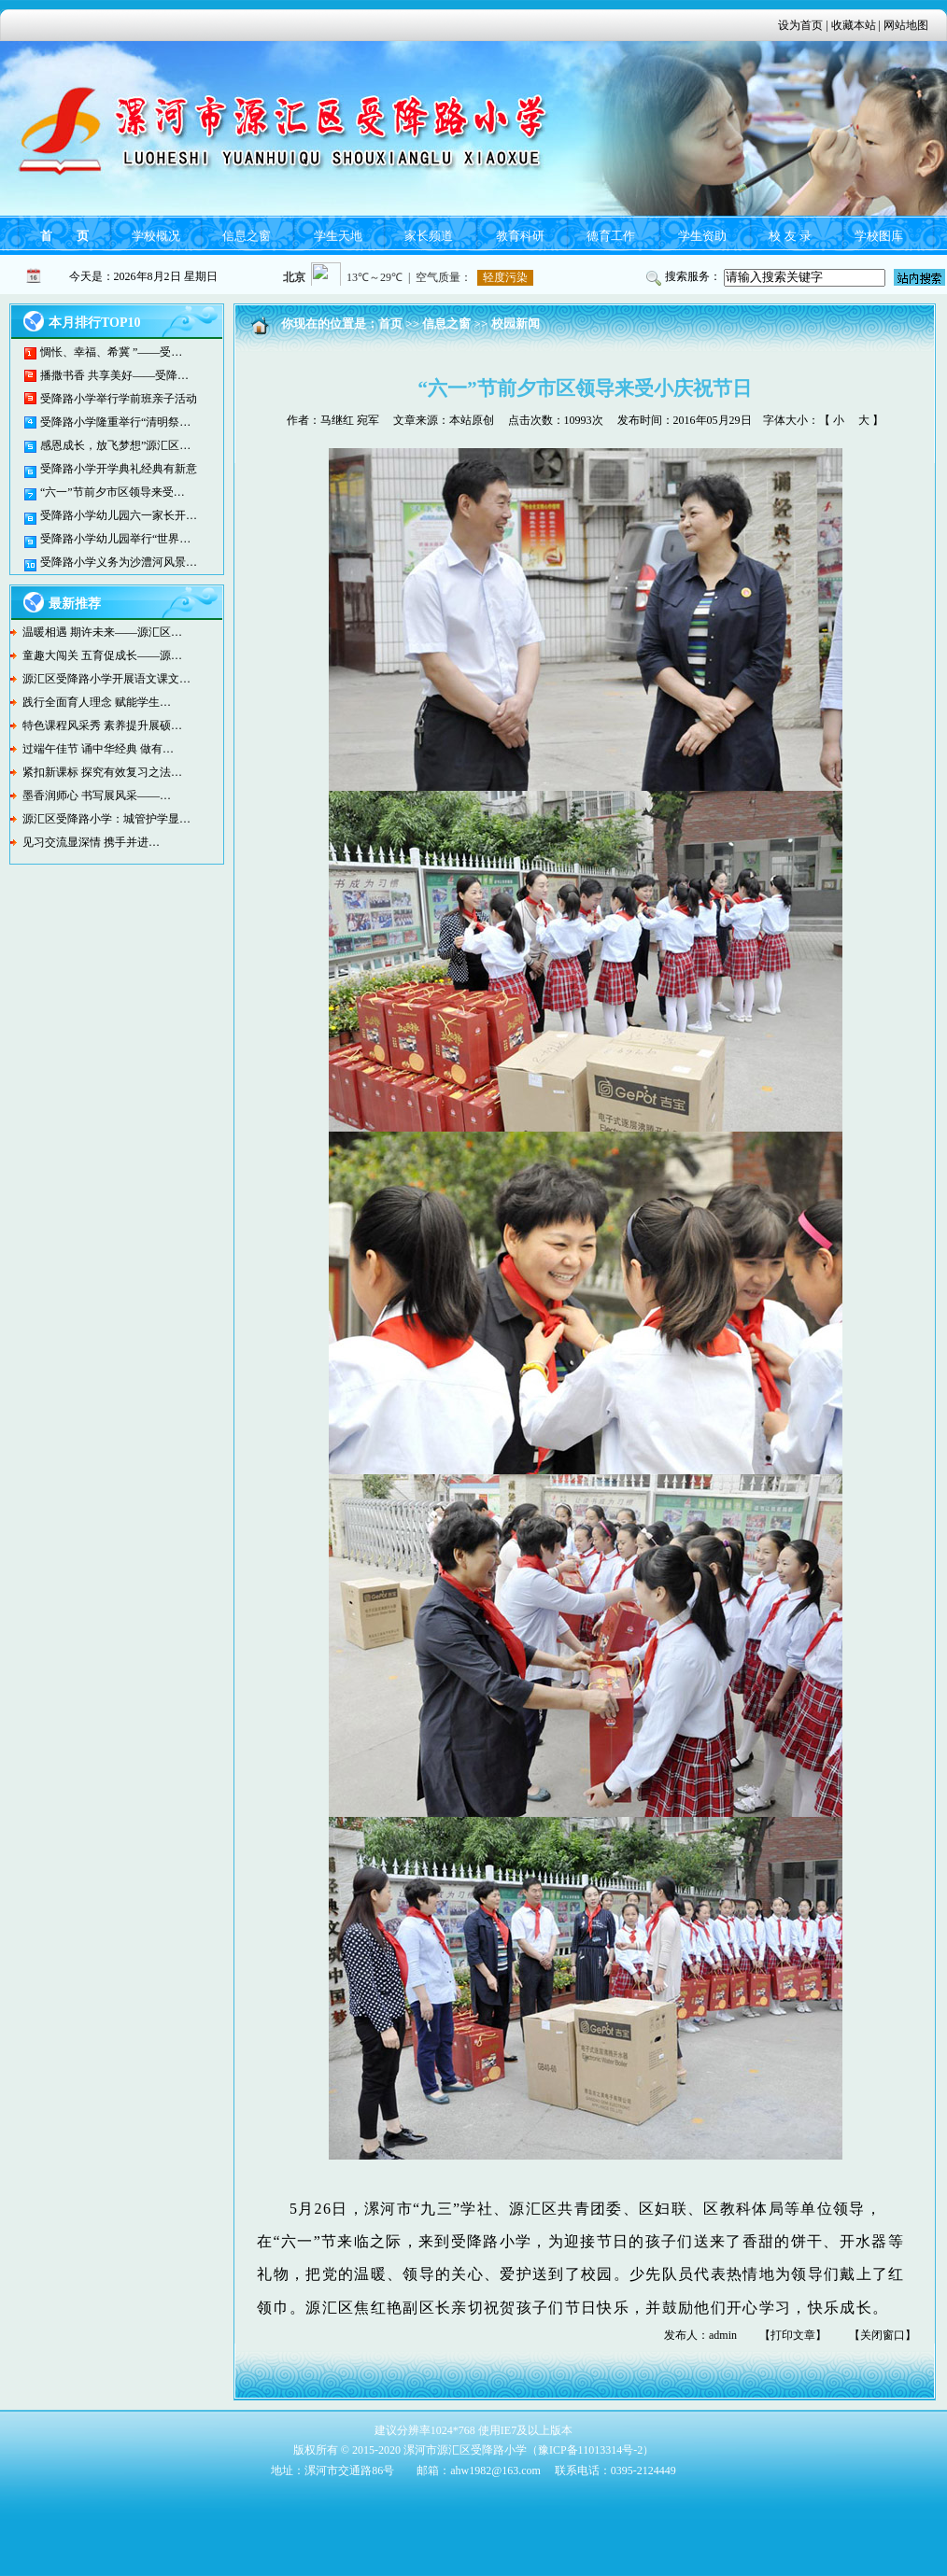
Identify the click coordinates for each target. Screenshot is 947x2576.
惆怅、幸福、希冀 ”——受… (111, 352)
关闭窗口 (882, 2335)
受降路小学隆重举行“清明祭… (115, 422)
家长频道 (428, 236)
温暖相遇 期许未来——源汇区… (102, 632)
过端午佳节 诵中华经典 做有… (98, 748)
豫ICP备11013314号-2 (590, 2449)
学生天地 (338, 236)
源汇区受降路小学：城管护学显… (106, 818)
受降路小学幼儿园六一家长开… (118, 515)
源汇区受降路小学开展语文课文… (106, 678)
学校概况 (156, 236)
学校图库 (879, 236)
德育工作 (611, 236)
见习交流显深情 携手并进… (91, 842)
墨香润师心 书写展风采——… (96, 795)
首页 (390, 324)
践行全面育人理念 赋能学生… (96, 702)
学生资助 (702, 236)
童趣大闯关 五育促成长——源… (102, 655)
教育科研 (520, 236)
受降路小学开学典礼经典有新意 (118, 468)
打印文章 (792, 2335)
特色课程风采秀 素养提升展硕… (102, 725)
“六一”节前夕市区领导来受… (112, 492)
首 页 (64, 236)
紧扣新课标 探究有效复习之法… (102, 772)
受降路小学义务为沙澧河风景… (118, 562)
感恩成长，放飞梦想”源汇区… (115, 445)
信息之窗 (246, 236)
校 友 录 (790, 236)
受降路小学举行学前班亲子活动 (118, 398)
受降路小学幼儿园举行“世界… (115, 538)
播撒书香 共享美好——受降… (114, 375)
